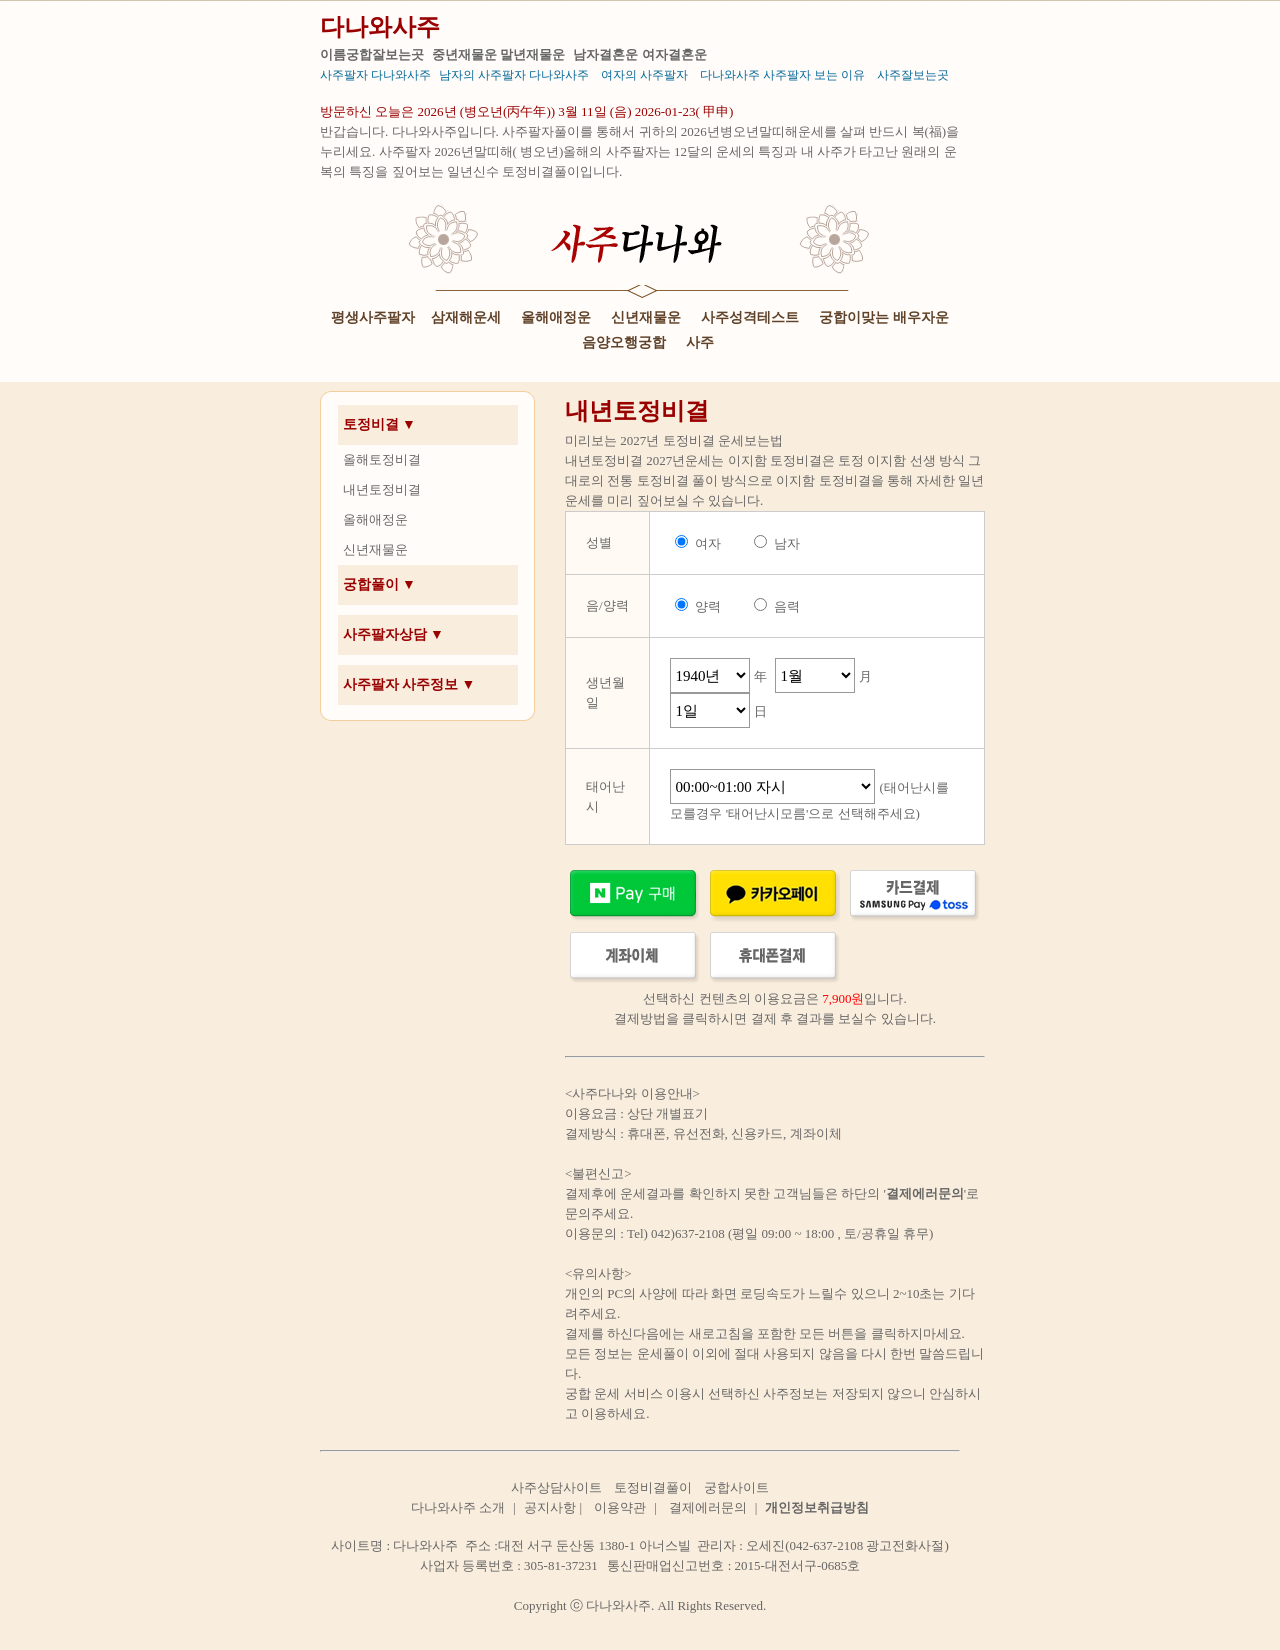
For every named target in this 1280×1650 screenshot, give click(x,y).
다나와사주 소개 (458, 1507)
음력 (787, 606)
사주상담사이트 (556, 1487)
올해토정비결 (382, 459)
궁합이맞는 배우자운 (884, 317)
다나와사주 (380, 27)
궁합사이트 (736, 1487)
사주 (700, 342)
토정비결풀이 (653, 1487)
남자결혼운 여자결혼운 (639, 54)
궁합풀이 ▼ (379, 584)
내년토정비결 (382, 489)
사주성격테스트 (750, 317)
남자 (787, 543)
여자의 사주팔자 (644, 75)
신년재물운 (646, 317)
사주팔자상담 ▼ (393, 634)
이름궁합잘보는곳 (372, 54)
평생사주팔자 (373, 317)
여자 (708, 543)
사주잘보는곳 (913, 75)
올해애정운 (556, 317)
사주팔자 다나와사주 (375, 75)
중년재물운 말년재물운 (498, 54)
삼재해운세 (466, 317)
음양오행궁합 (624, 342)
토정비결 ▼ (379, 424)
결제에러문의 (708, 1507)
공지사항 (550, 1507)
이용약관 (620, 1507)
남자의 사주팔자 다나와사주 (514, 75)
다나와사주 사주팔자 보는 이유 (782, 75)
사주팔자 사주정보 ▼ (409, 684)
